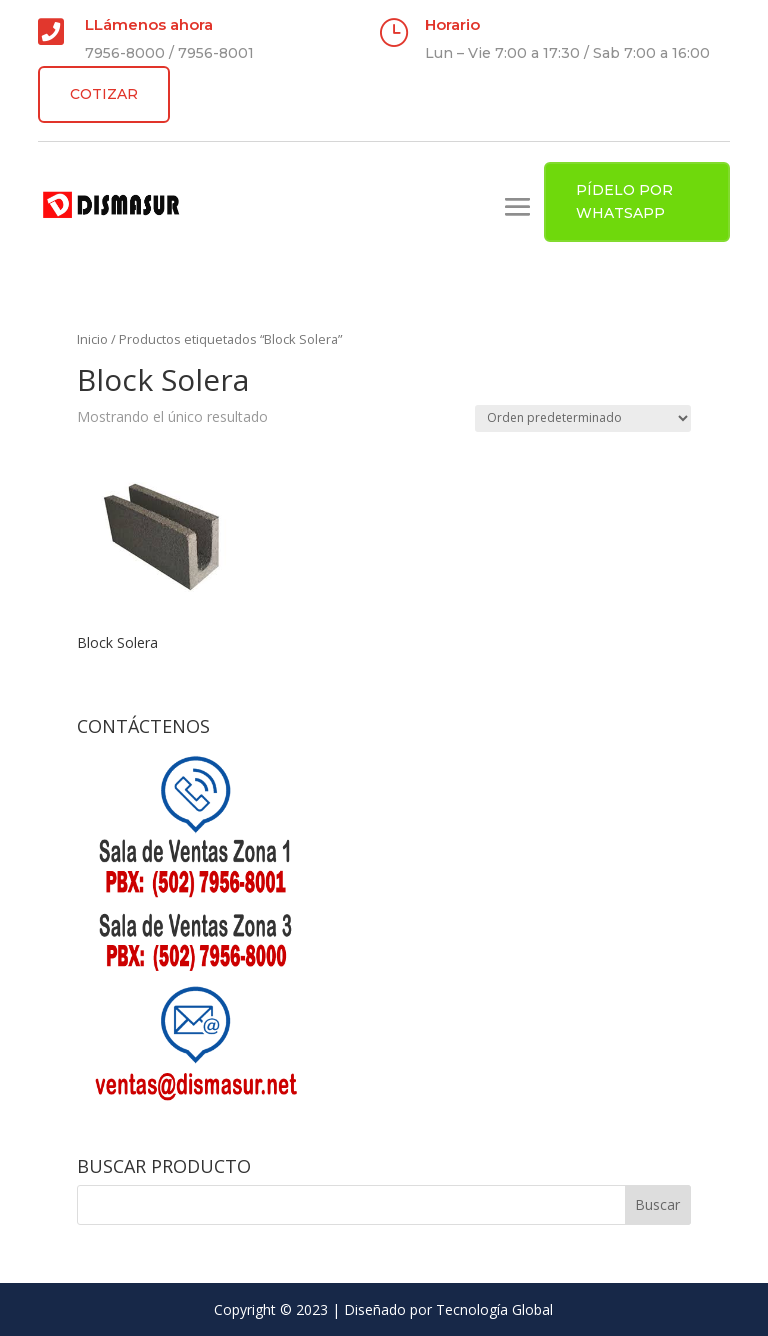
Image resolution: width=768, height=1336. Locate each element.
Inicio (92, 339)
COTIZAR (104, 94)
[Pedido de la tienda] (583, 418)
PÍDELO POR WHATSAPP (624, 202)
